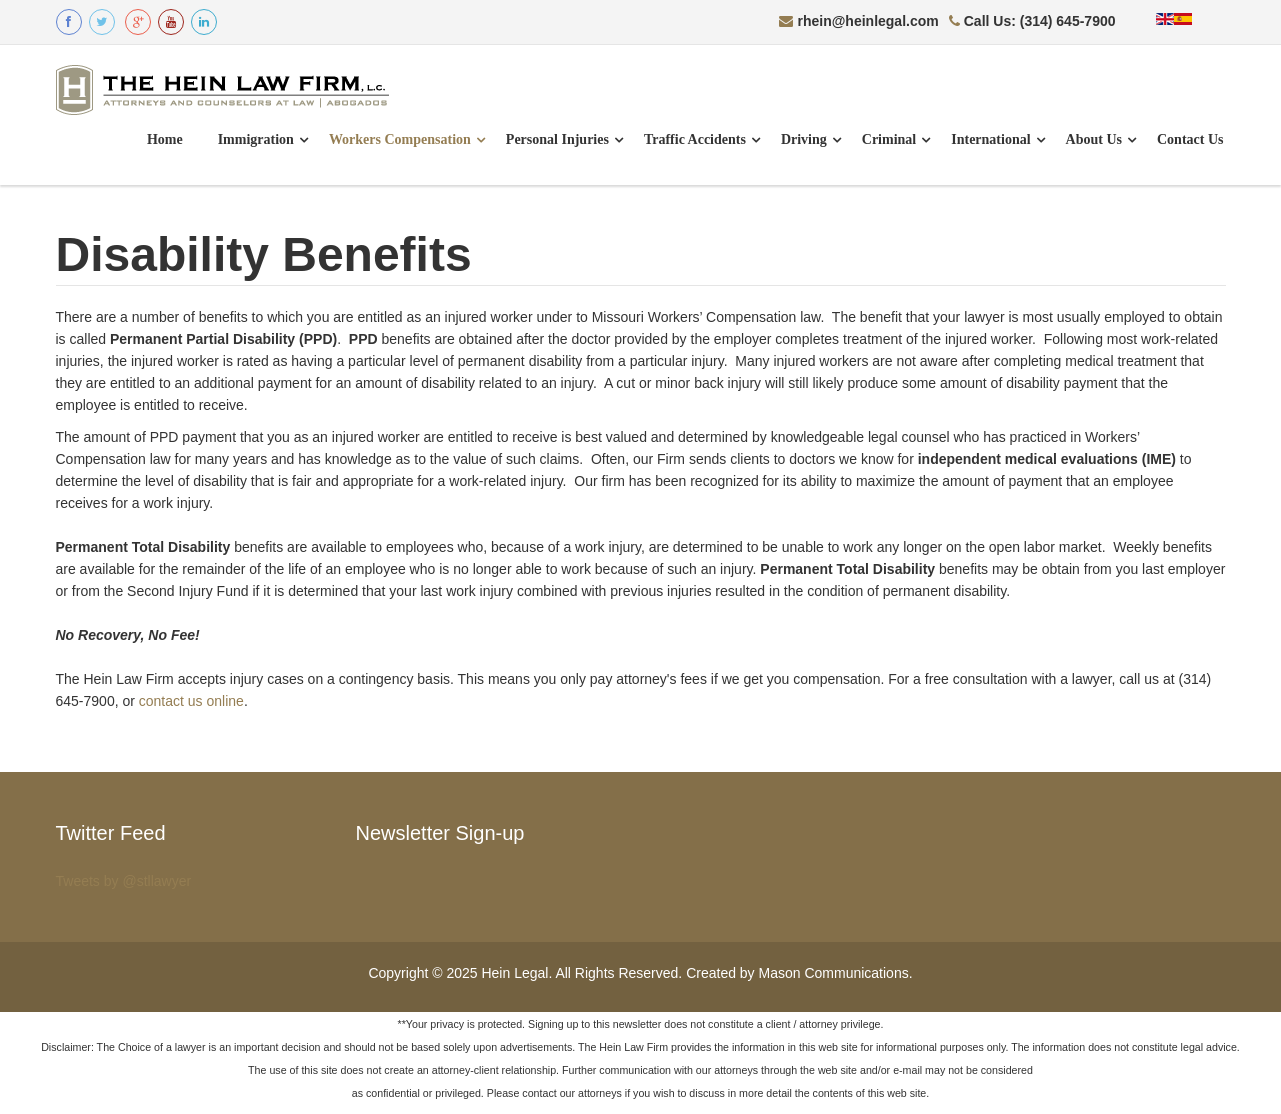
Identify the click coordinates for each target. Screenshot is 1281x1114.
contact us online (191, 701)
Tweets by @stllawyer (124, 881)
